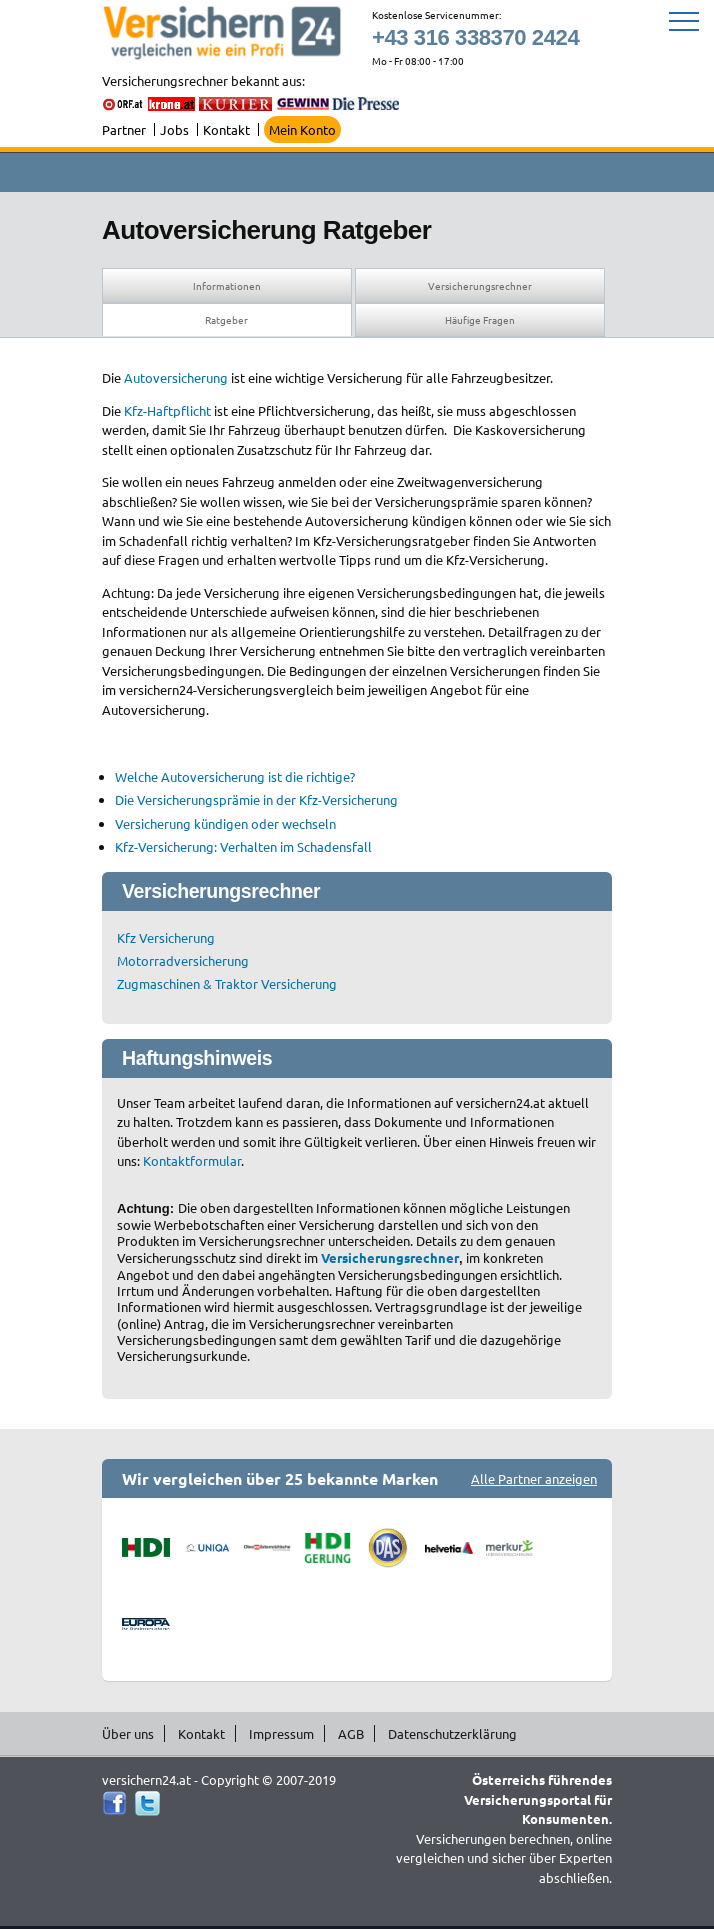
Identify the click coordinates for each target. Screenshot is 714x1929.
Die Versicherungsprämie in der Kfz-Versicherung (256, 799)
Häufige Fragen (480, 319)
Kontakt (226, 129)
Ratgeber (226, 319)
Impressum (281, 1733)
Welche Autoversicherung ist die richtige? (235, 776)
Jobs (174, 129)
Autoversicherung (176, 377)
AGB (351, 1733)
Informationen (227, 285)
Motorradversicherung (183, 960)
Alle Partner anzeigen (534, 1478)
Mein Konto (302, 129)
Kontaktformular (192, 1160)
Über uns (128, 1733)
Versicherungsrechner (480, 285)
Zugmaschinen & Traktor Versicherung (227, 983)
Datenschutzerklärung (452, 1733)
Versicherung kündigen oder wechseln (225, 823)
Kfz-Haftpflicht (167, 410)
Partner (124, 129)
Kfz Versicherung (166, 937)
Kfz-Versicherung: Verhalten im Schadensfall (243, 846)
